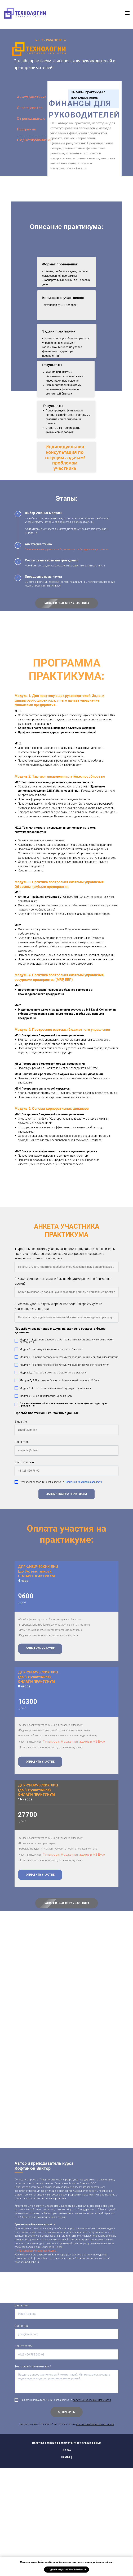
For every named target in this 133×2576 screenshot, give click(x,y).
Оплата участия (29, 108)
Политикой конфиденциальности (83, 1482)
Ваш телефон (24, 2527)
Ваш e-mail (22, 2507)
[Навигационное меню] (127, 13)
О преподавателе (31, 118)
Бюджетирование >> (34, 140)
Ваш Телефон (24, 1462)
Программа (26, 129)
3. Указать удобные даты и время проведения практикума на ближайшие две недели (59, 1306)
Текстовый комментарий (33, 2548)
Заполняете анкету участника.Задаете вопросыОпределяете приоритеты (66, 549)
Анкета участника (31, 97)
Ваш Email (21, 1442)
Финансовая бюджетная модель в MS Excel (74, 1741)
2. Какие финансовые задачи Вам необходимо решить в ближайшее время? (63, 1281)
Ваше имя (21, 1421)
